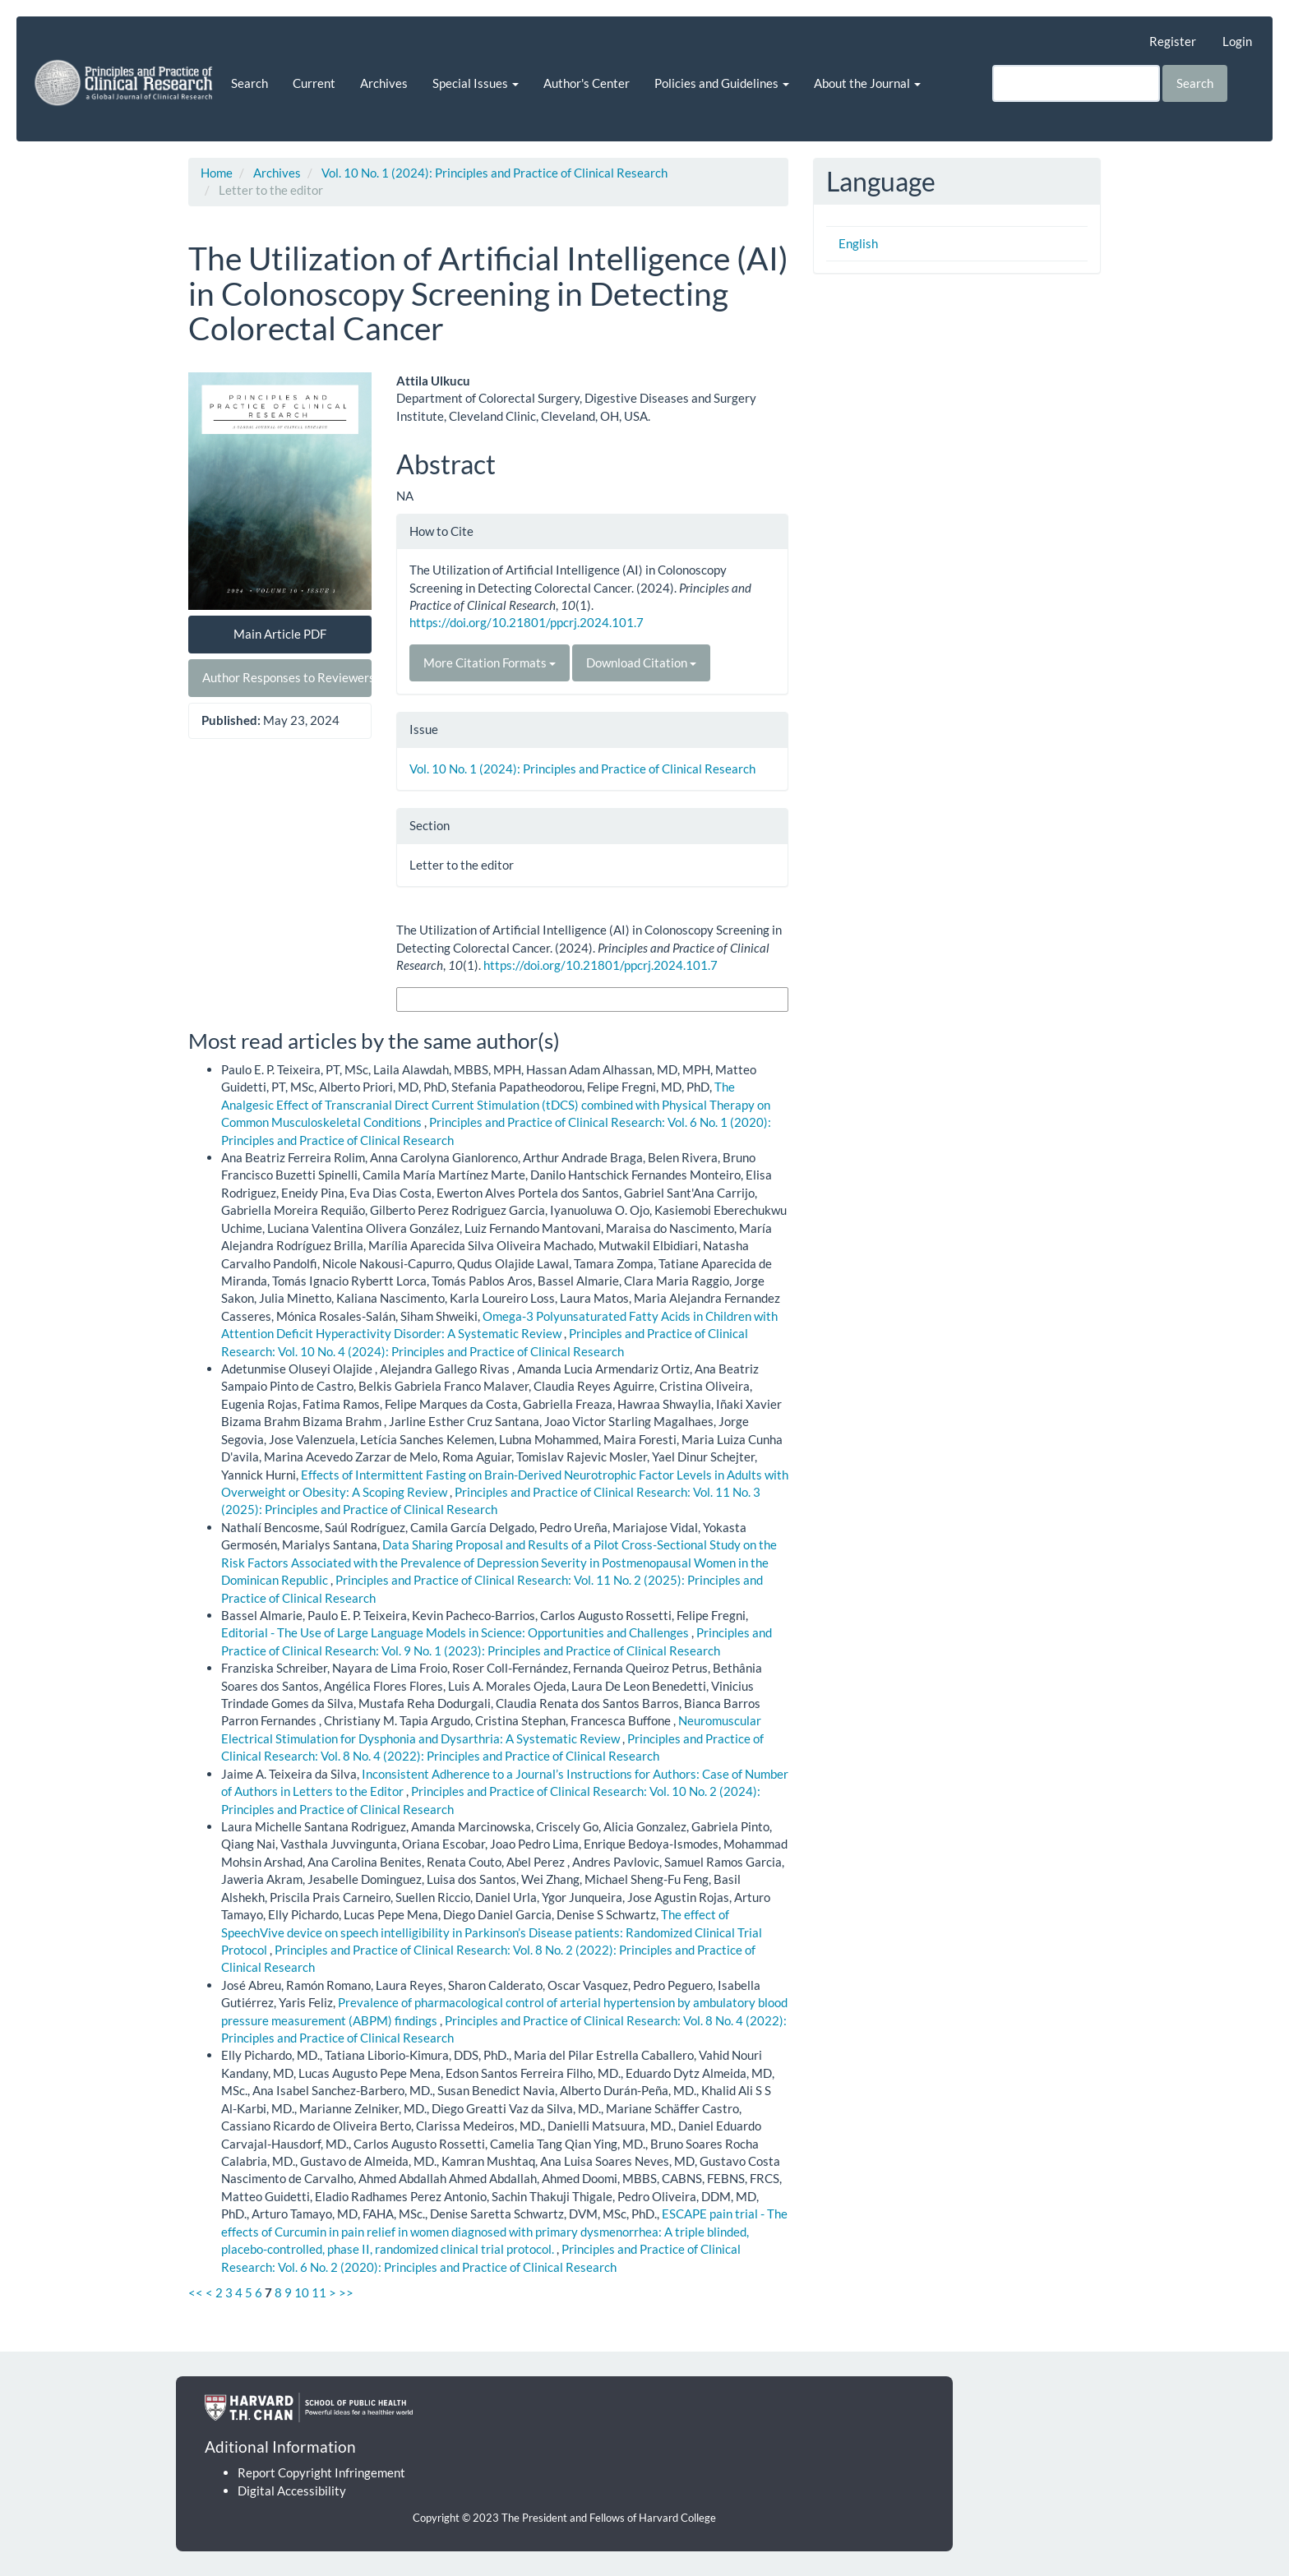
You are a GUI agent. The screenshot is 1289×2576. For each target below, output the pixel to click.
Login (1237, 41)
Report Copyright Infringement (321, 2472)
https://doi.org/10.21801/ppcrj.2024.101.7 (526, 622)
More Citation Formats (489, 662)
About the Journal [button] (867, 83)
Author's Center (586, 83)
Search (249, 83)
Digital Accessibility (292, 2490)
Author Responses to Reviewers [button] (287, 677)
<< (195, 2292)
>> (346, 2292)
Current (314, 83)
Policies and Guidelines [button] (721, 83)
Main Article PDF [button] (279, 633)
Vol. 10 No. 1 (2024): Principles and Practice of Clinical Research (494, 172)
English (858, 243)
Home (217, 172)
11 (319, 2292)
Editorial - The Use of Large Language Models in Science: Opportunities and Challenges (456, 1632)
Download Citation (641, 662)
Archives (384, 83)
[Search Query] (1076, 83)
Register (1172, 41)
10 (301, 2292)
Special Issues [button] (475, 83)
